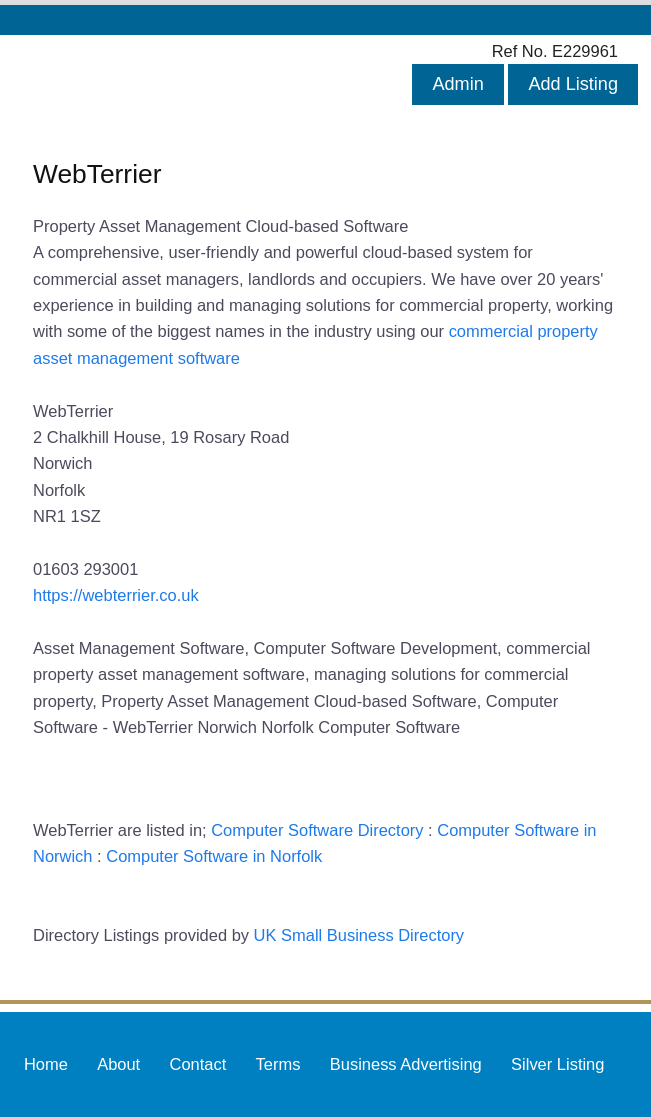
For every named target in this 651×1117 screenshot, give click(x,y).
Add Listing (573, 84)
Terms (278, 1064)
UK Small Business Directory (359, 935)
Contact (198, 1064)
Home (46, 1064)
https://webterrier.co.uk (116, 595)
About (118, 1064)
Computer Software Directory (317, 830)
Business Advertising (406, 1064)
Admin (457, 84)
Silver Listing (557, 1064)
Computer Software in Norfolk (214, 856)
